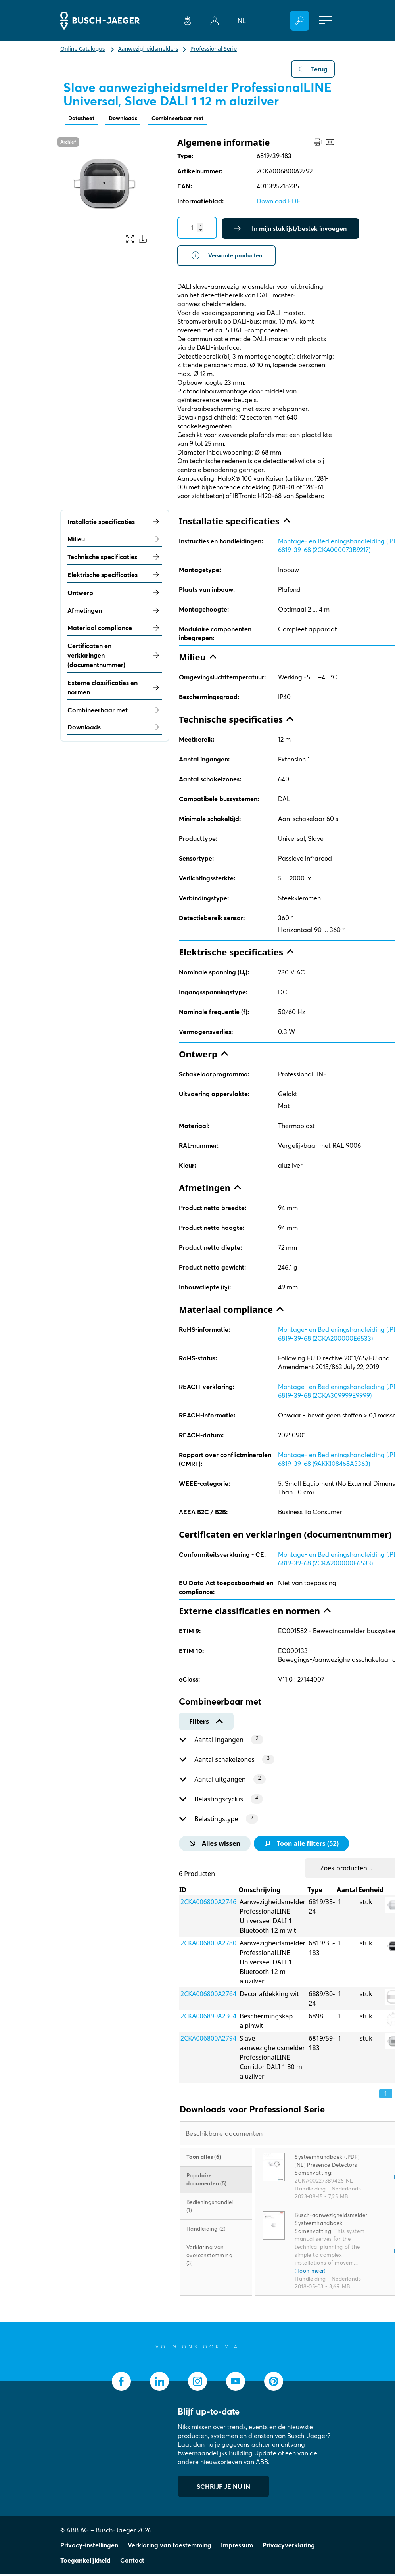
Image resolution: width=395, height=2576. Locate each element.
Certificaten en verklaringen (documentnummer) (114, 657)
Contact (132, 2562)
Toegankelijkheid (85, 2562)
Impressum (237, 2547)
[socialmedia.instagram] (197, 2383)
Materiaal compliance (114, 630)
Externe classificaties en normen (114, 689)
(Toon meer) (310, 2272)
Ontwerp (114, 594)
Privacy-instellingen (89, 2547)
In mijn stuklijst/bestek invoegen (290, 229)
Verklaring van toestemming (169, 2547)
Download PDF (278, 202)
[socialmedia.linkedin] (159, 2383)
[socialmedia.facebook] (121, 2383)
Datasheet (83, 119)
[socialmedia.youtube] (235, 2383)
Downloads (130, 119)
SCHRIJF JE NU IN (223, 2488)
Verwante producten (229, 257)
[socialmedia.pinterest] (273, 2383)
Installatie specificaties (114, 523)
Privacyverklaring (289, 2547)
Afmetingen (114, 612)
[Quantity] (197, 228)
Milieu (114, 541)
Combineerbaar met (191, 119)
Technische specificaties (114, 559)
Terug (313, 69)
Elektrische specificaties (114, 576)
